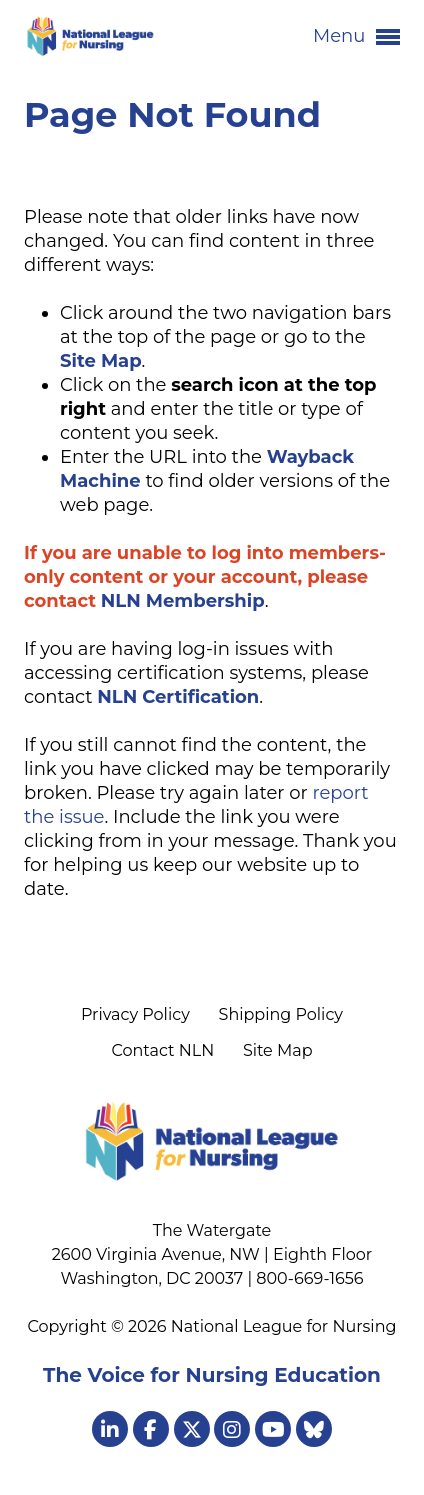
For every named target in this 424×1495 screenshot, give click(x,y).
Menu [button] (356, 37)
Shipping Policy (281, 1014)
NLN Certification (178, 697)
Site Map (278, 1050)
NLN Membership (183, 601)
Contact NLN (162, 1050)
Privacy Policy (135, 1014)
